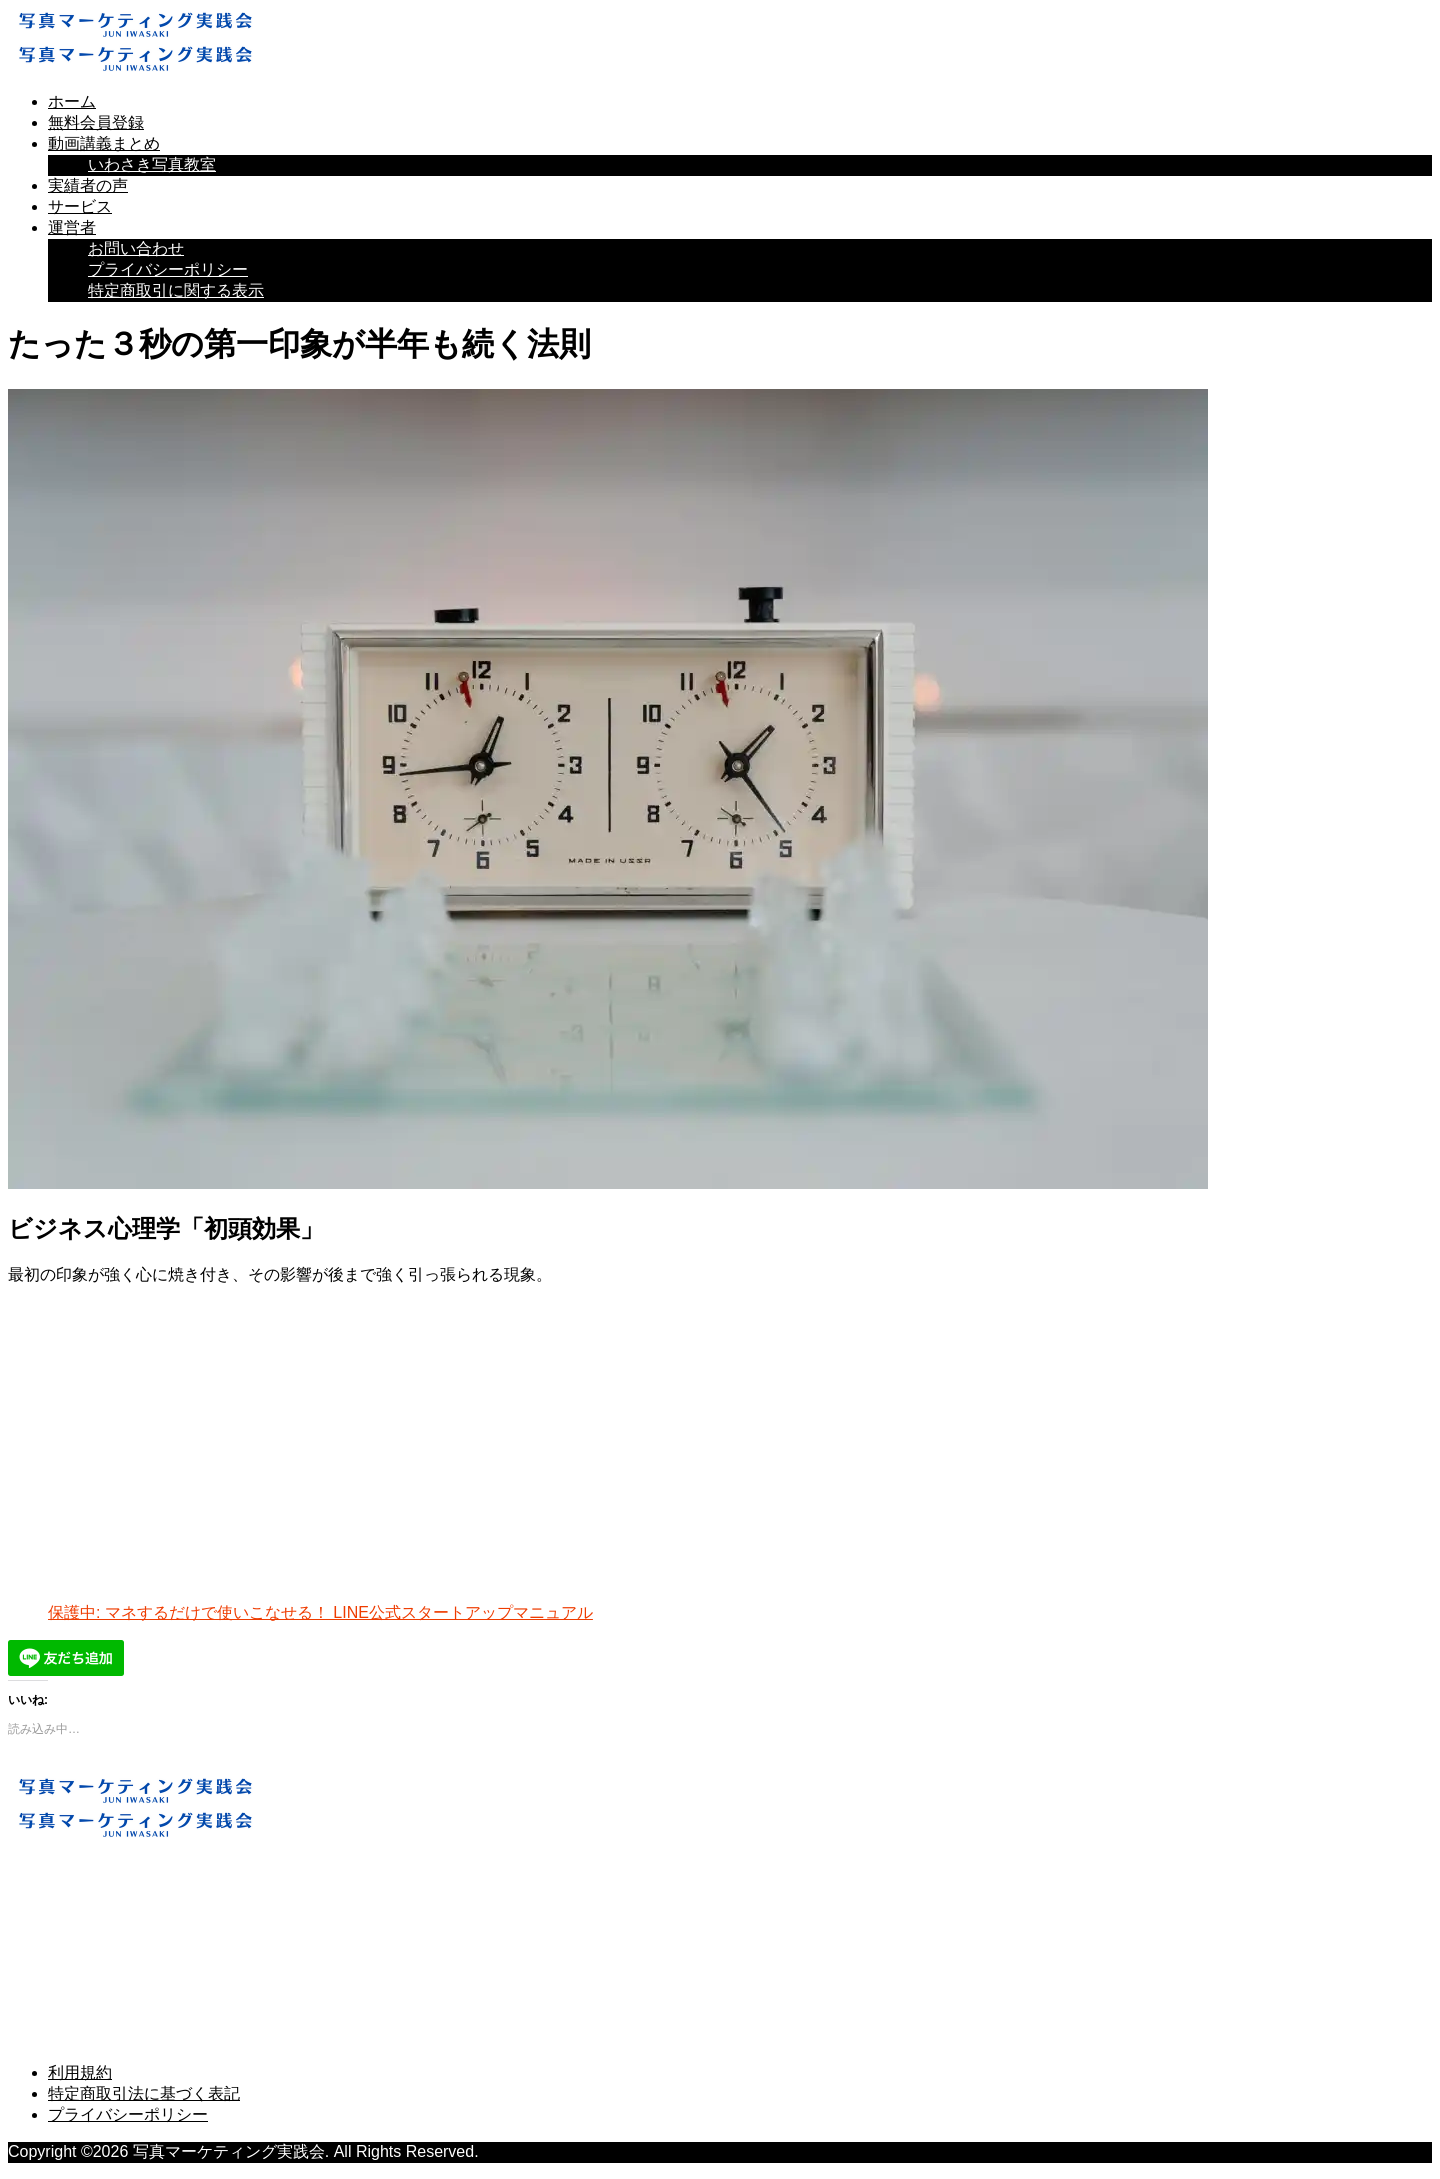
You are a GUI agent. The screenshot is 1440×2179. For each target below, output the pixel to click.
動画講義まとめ (104, 143)
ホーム (72, 101)
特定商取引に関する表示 (176, 290)
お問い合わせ (136, 248)
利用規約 (80, 2072)
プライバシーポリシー (168, 269)
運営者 (72, 227)
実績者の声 (88, 185)
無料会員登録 (96, 122)
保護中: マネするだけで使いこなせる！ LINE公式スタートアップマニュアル (320, 1612)
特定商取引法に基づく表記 (144, 2093)
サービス (80, 206)
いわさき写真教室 (152, 164)
